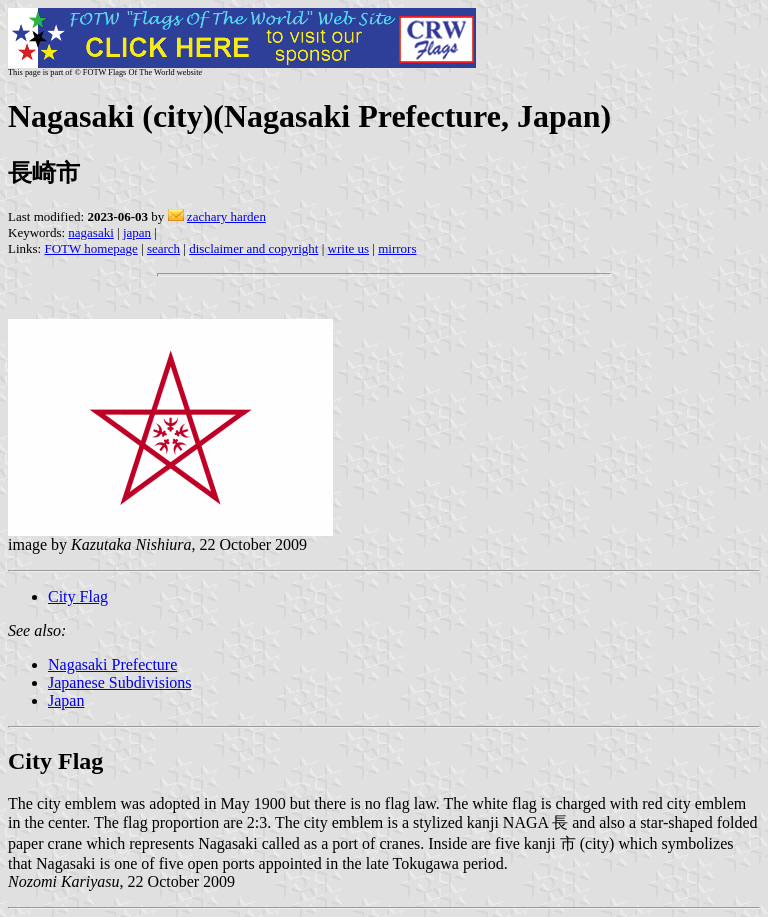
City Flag (78, 596)
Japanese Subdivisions (120, 682)
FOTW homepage (90, 248)
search (163, 248)
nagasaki (90, 232)
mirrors (397, 248)
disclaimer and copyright (253, 248)
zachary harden (226, 216)
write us (349, 248)
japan (137, 232)
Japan (66, 700)
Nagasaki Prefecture (112, 664)
